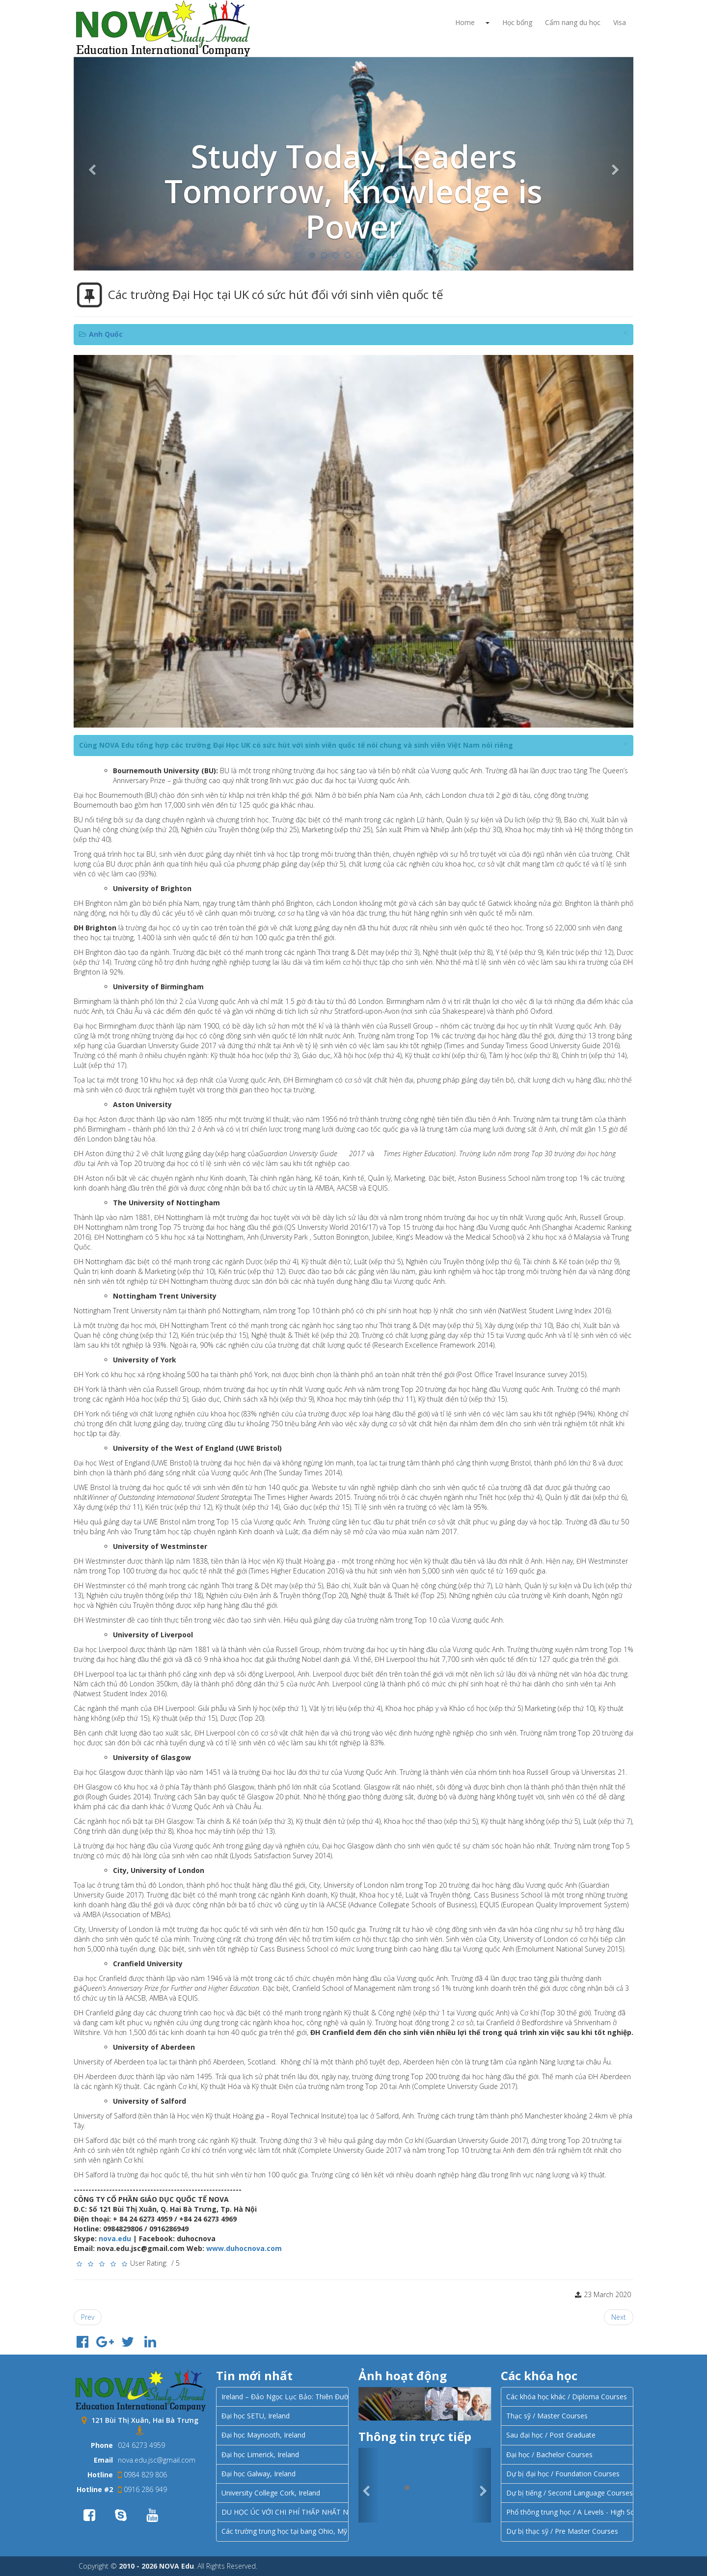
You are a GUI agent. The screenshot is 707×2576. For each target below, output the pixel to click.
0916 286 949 (142, 2489)
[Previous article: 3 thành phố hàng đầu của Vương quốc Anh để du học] (88, 2317)
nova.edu (115, 2238)
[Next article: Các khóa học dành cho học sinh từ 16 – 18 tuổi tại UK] (618, 2317)
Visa (619, 22)
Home (465, 22)
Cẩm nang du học (572, 22)
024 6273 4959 (141, 2445)
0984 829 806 (142, 2474)
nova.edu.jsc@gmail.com (156, 2460)
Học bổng (517, 22)
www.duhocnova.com (244, 2248)
